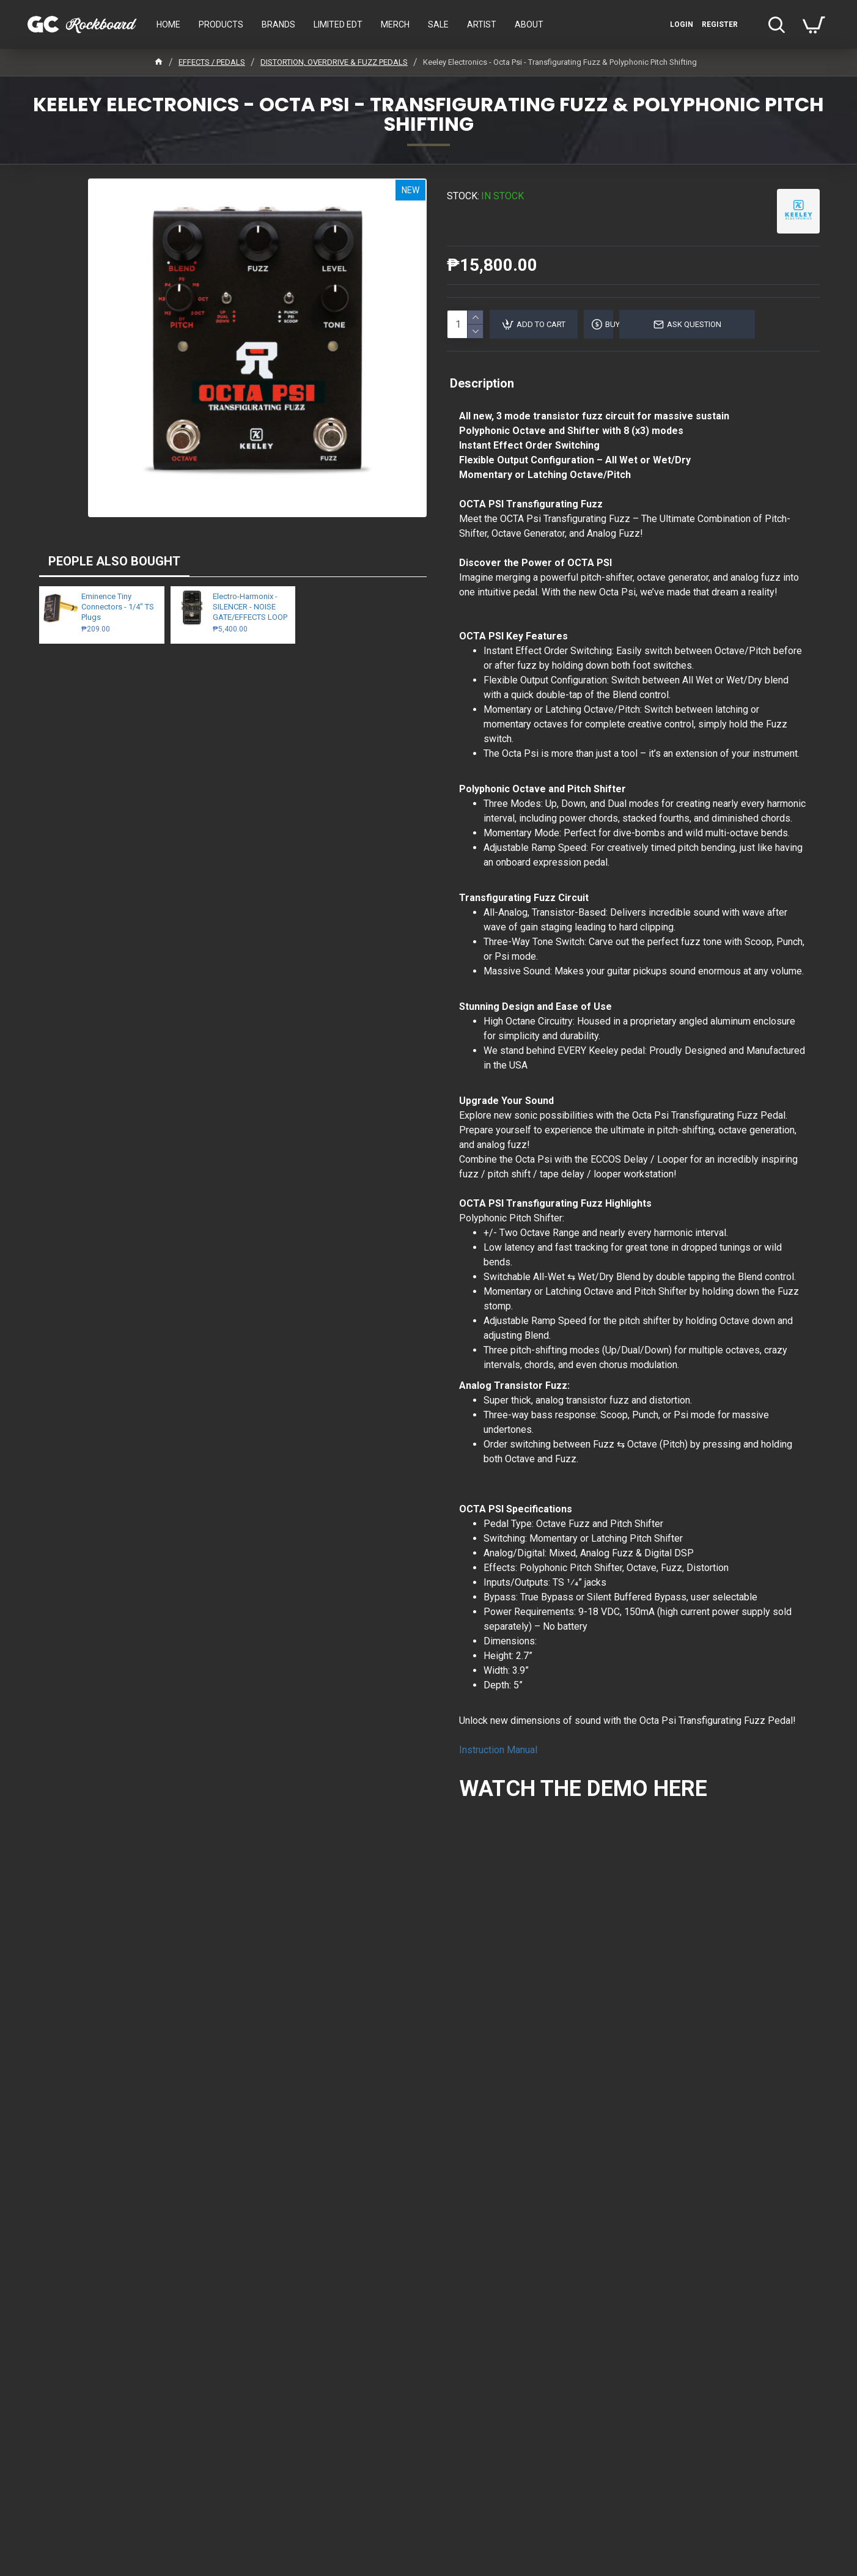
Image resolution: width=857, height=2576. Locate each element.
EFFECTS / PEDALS (211, 62)
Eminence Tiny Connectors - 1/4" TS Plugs (117, 607)
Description (482, 383)
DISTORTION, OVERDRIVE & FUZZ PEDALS (334, 62)
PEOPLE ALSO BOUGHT (114, 561)
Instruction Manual (498, 1750)
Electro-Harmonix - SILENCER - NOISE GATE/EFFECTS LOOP (250, 607)
